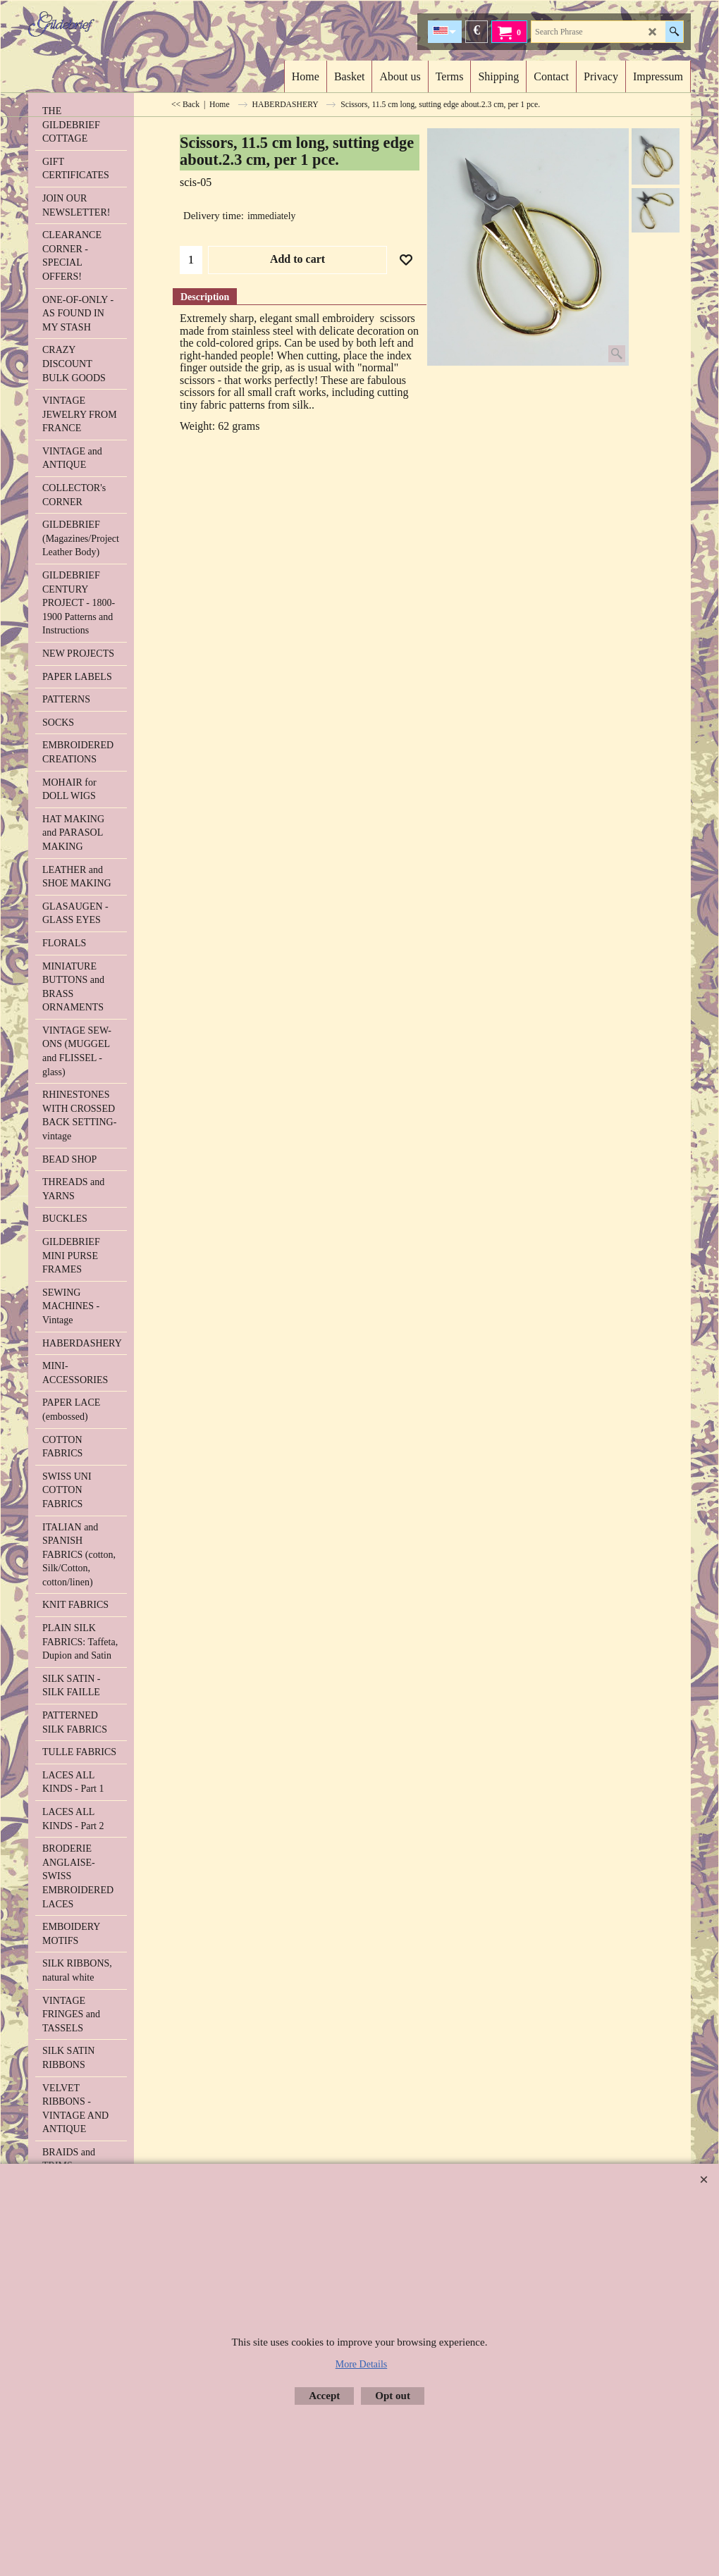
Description (204, 297)
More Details (361, 2364)
